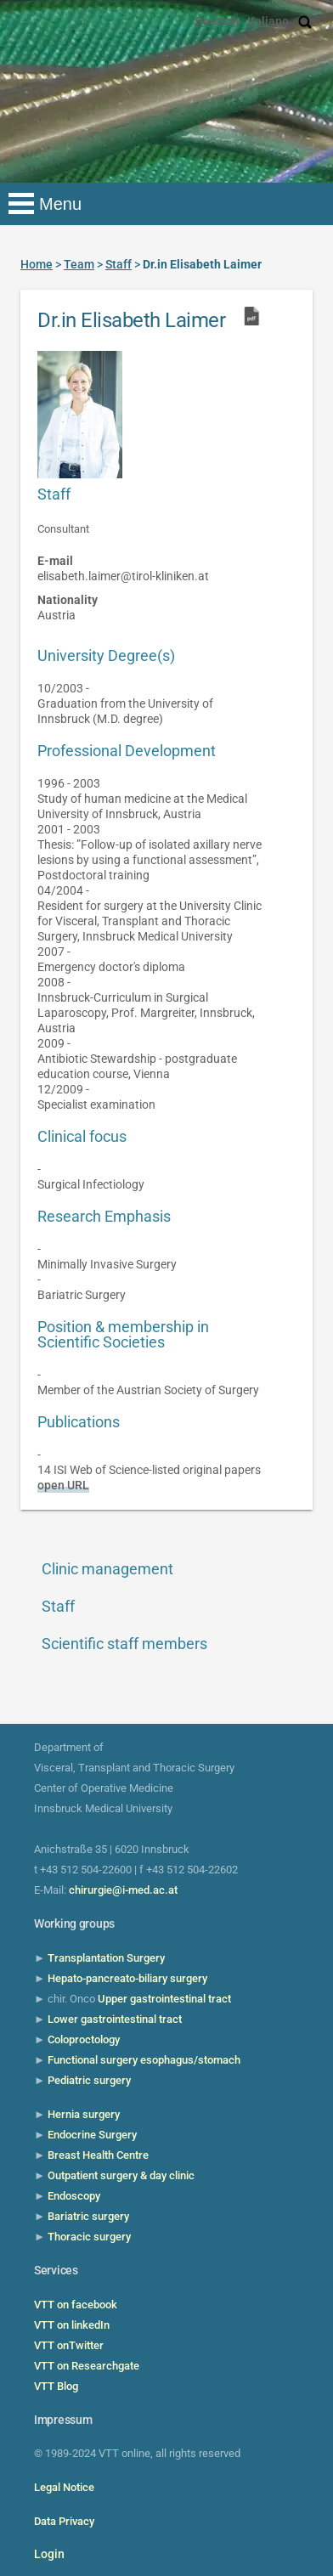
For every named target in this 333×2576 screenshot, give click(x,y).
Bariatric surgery (88, 2216)
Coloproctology (84, 2039)
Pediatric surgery (89, 2080)
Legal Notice (64, 2487)
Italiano (268, 21)
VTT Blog (56, 2386)
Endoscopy (74, 2195)
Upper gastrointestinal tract (164, 1998)
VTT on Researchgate (86, 2365)
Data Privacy (64, 2521)
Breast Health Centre (98, 2155)
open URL (63, 1485)
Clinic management (107, 1569)
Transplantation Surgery (106, 1958)
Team (79, 264)
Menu (60, 204)
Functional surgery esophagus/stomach (144, 2059)
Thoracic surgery (89, 2236)
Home (36, 264)
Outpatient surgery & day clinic (121, 2175)
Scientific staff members (124, 1643)
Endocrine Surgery (92, 2134)
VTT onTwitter (69, 2345)
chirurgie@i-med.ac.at (123, 1890)
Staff (58, 1606)
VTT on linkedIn (72, 2325)
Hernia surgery (84, 2114)
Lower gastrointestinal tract (115, 2019)
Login (49, 2554)
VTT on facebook (75, 2304)
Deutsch (217, 21)
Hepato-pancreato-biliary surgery (127, 1978)
